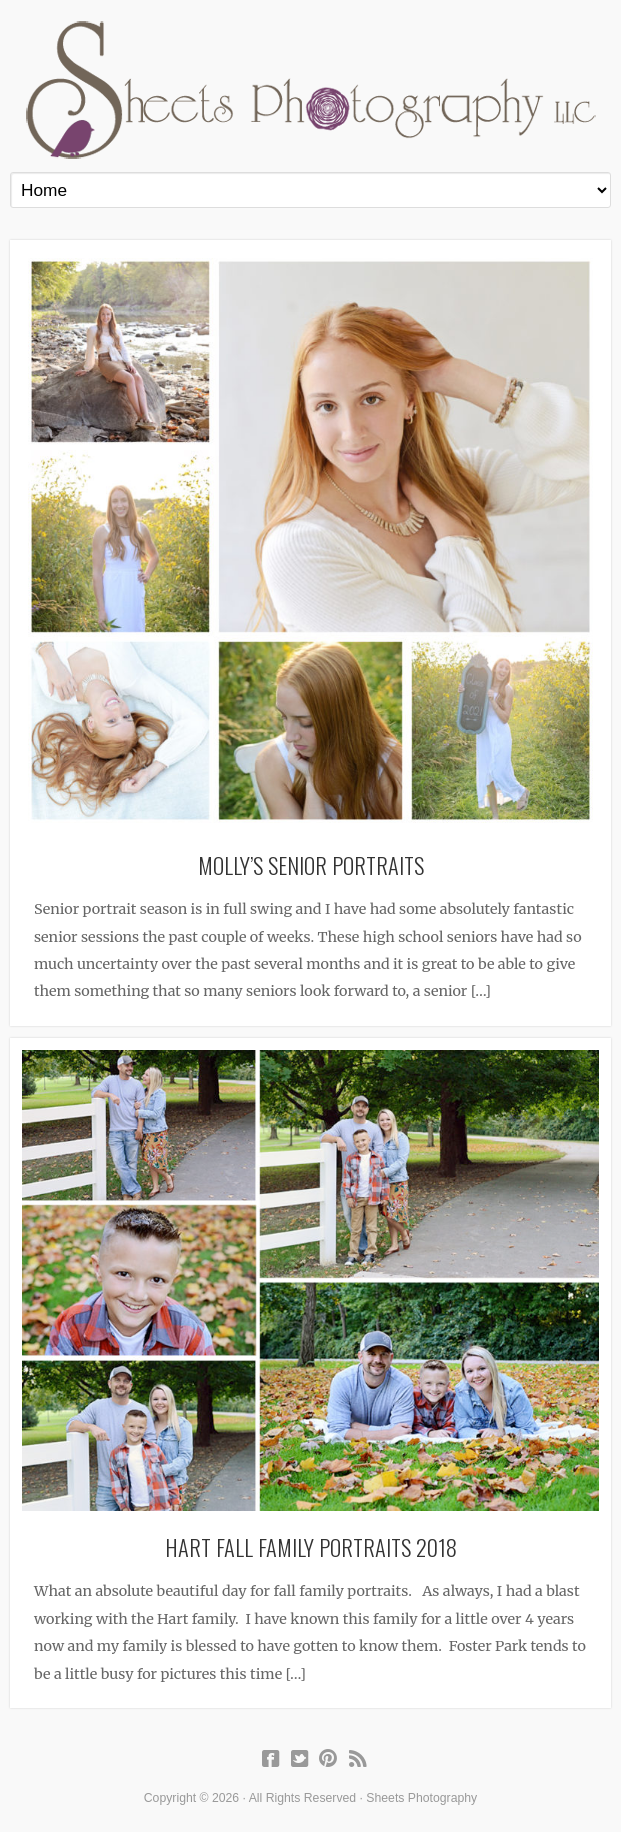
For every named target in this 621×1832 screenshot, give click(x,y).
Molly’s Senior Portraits (311, 864)
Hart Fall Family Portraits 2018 (311, 1546)
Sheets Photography (310, 90)
